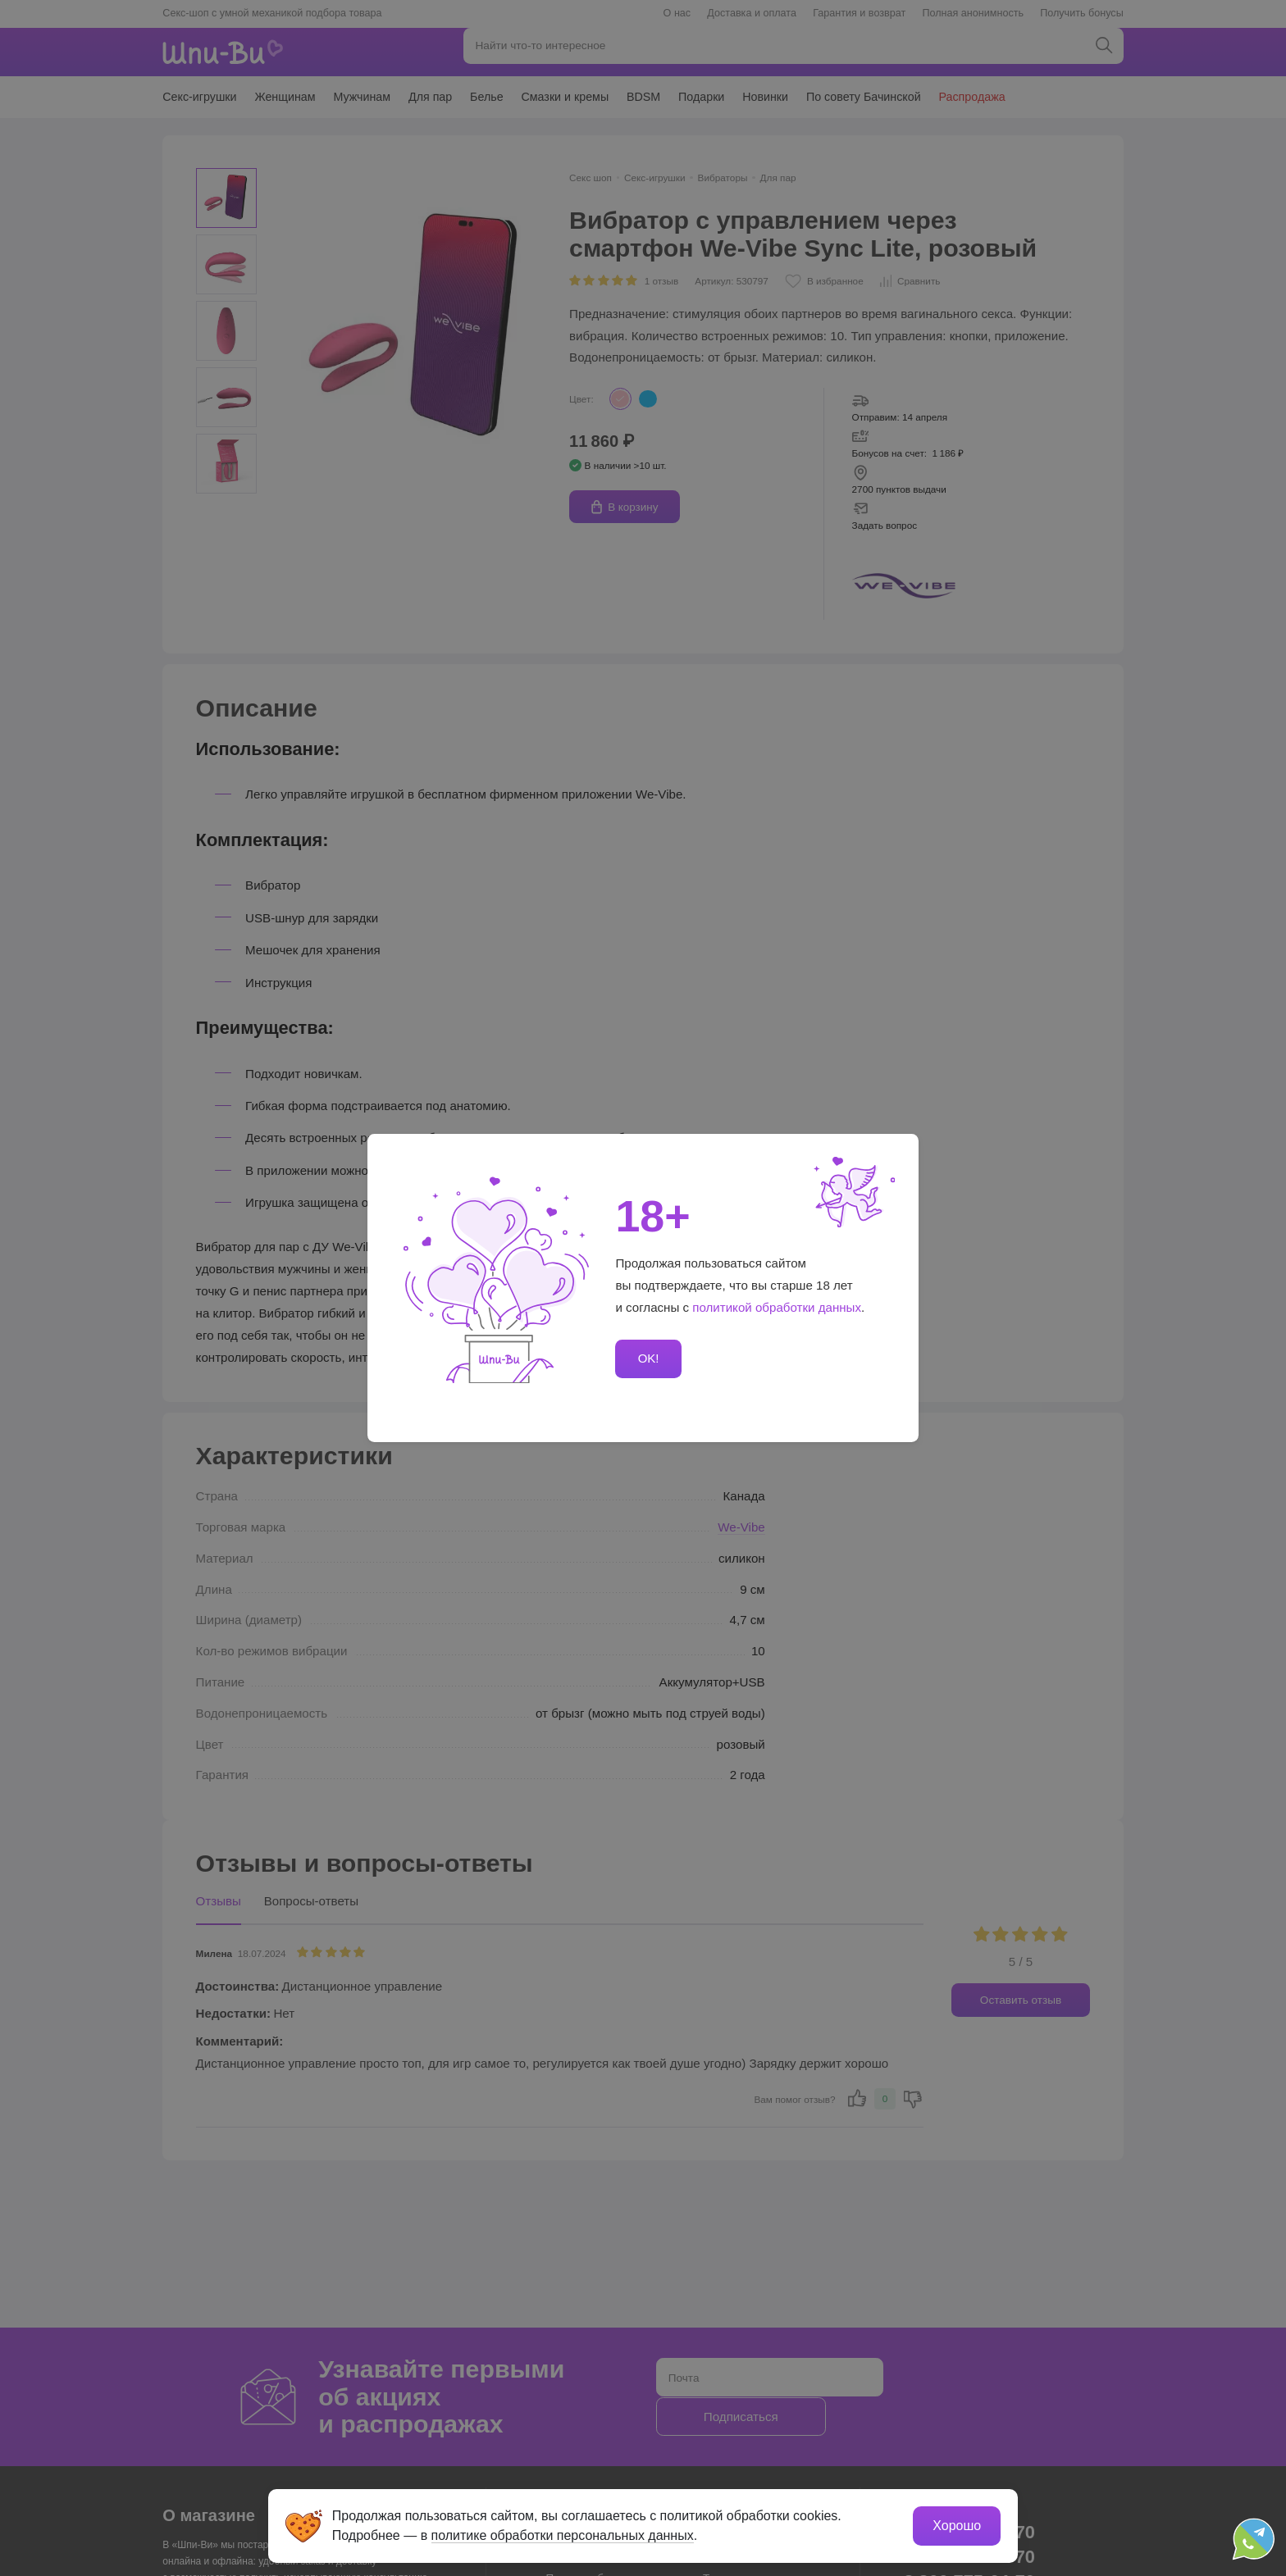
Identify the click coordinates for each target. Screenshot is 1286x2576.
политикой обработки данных (776, 1307)
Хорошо (954, 2523)
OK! (648, 1359)
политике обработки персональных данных (565, 2533)
